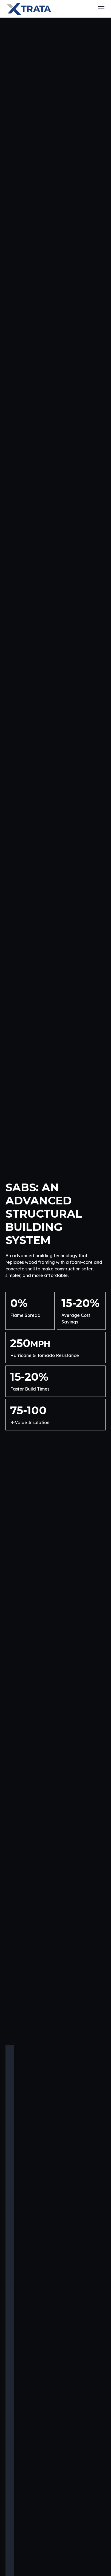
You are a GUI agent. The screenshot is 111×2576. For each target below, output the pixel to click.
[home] (29, 8)
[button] (100, 8)
